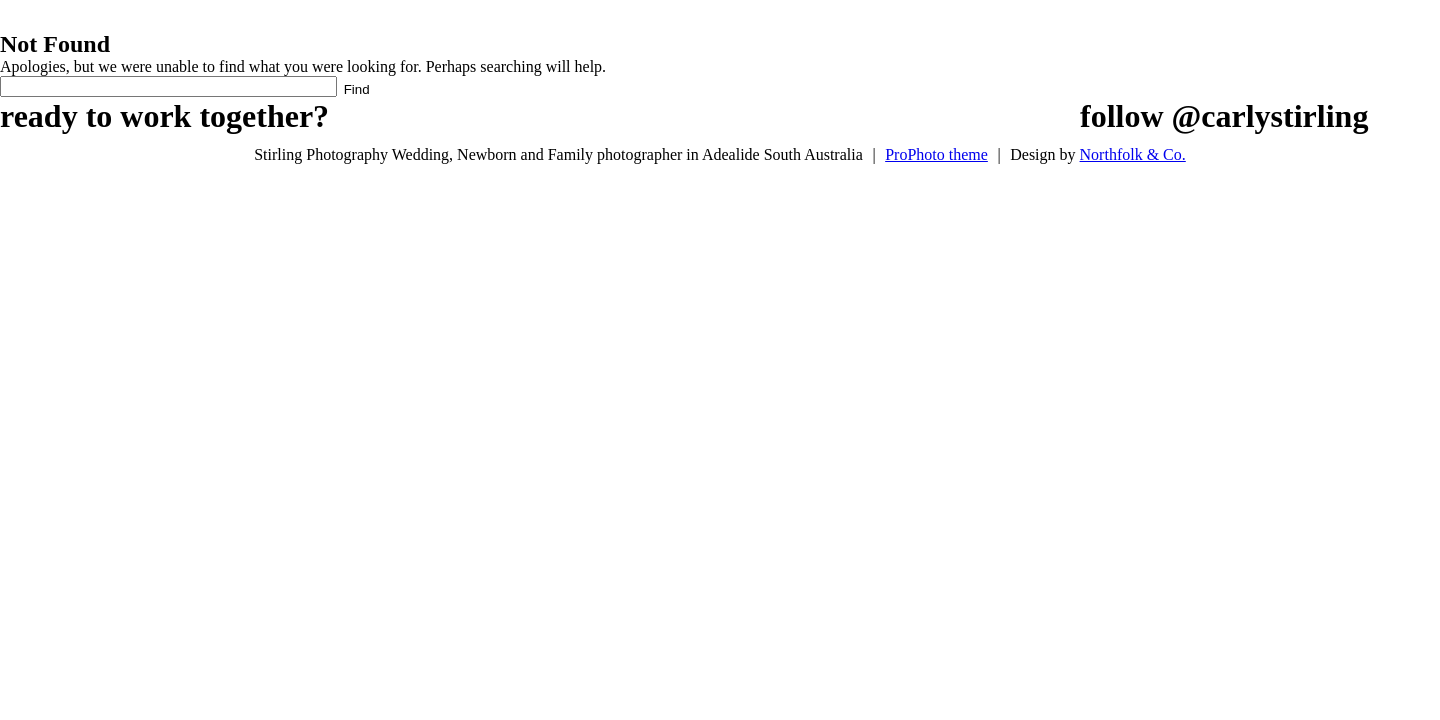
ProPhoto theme (936, 154)
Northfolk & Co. (1133, 154)
